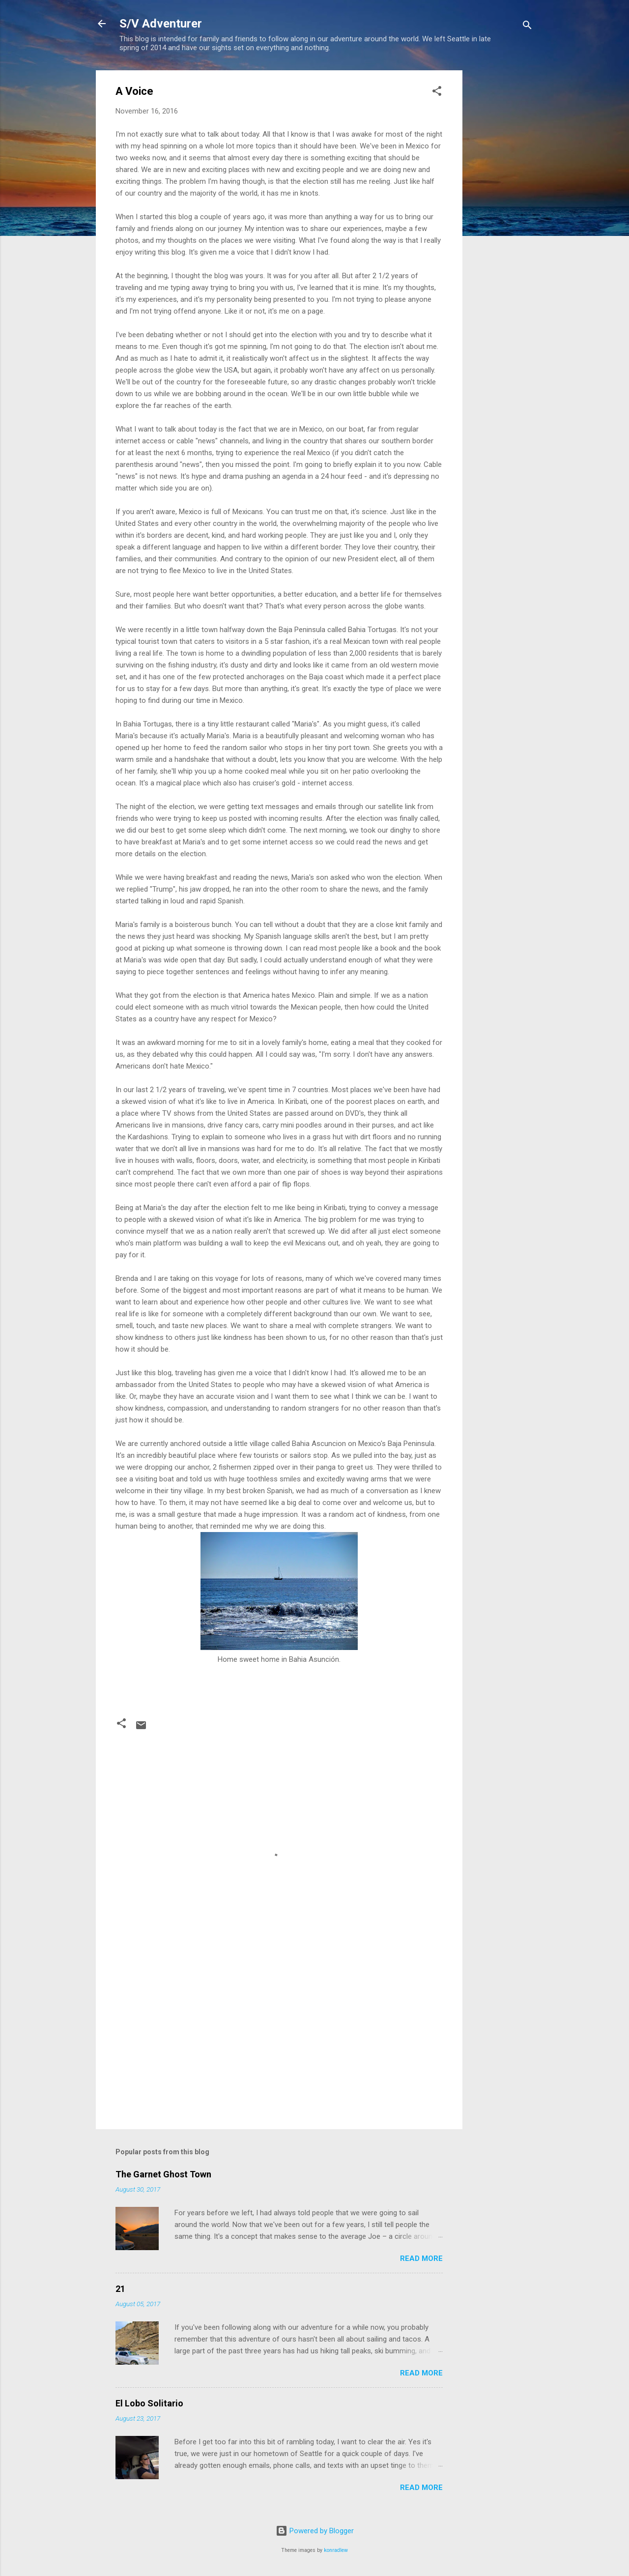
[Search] (527, 27)
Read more (421, 2258)
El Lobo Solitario (149, 2403)
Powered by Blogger (315, 2530)
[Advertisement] (501, 217)
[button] (437, 92)
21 (120, 2289)
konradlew (336, 2550)
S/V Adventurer (160, 23)
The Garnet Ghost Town (163, 2174)
